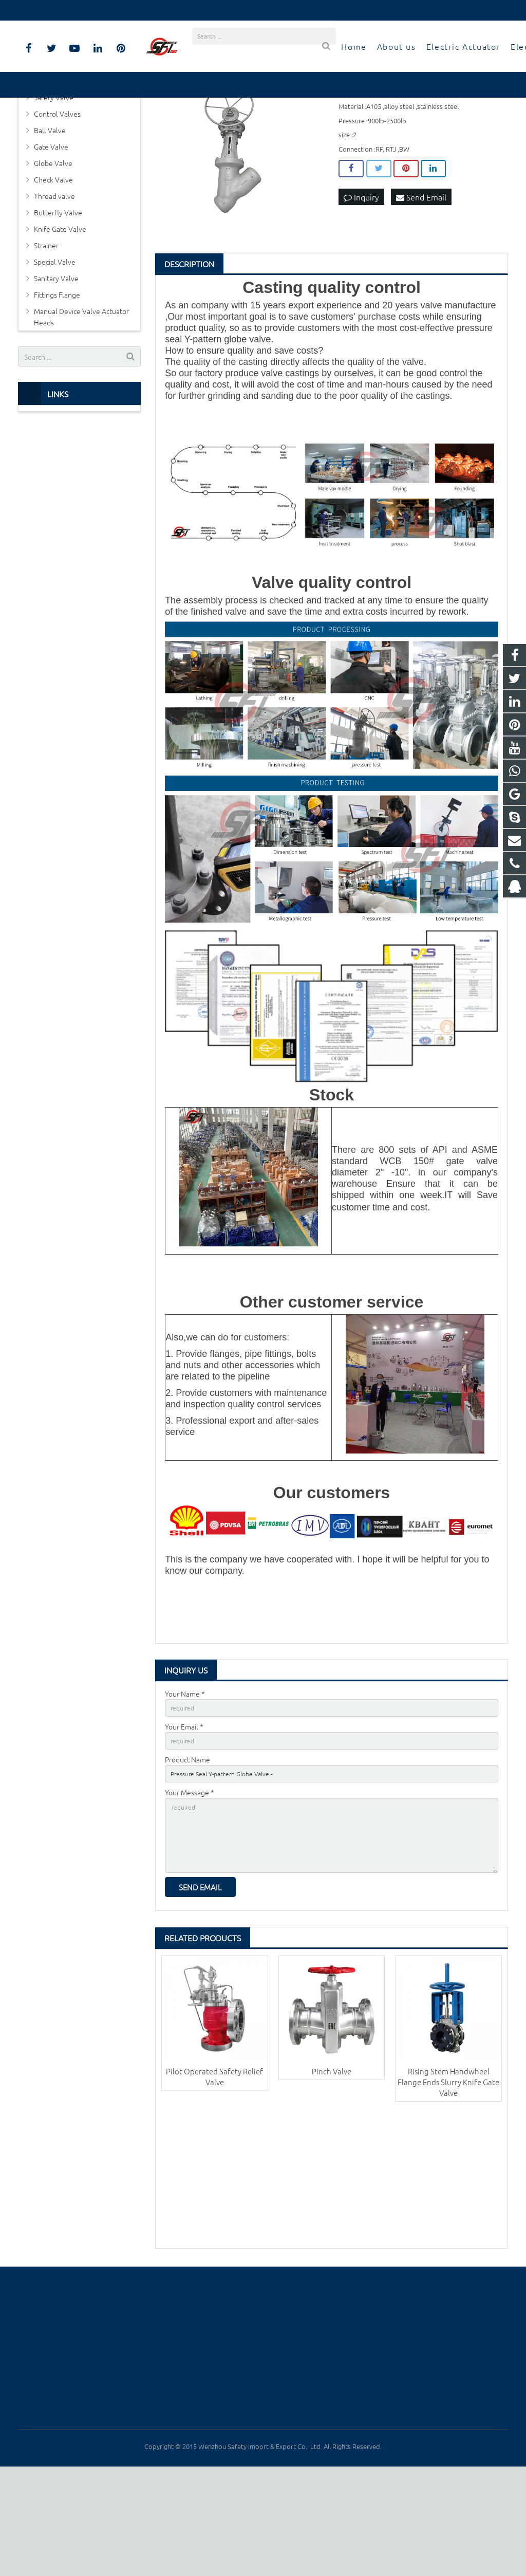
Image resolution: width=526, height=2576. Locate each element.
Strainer (46, 335)
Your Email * (184, 1819)
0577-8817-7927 (52, 10)
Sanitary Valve (56, 368)
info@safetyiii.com (123, 10)
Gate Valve (51, 237)
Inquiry (361, 287)
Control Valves (57, 204)
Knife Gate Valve (60, 319)
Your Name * (185, 1783)
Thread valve (54, 286)
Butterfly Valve (58, 303)
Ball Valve (50, 220)
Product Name (187, 1855)
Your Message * (189, 1890)
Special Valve (55, 352)
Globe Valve (53, 253)
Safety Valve (53, 187)
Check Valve (53, 270)
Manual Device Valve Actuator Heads (81, 407)
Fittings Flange (57, 385)
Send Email (421, 287)
